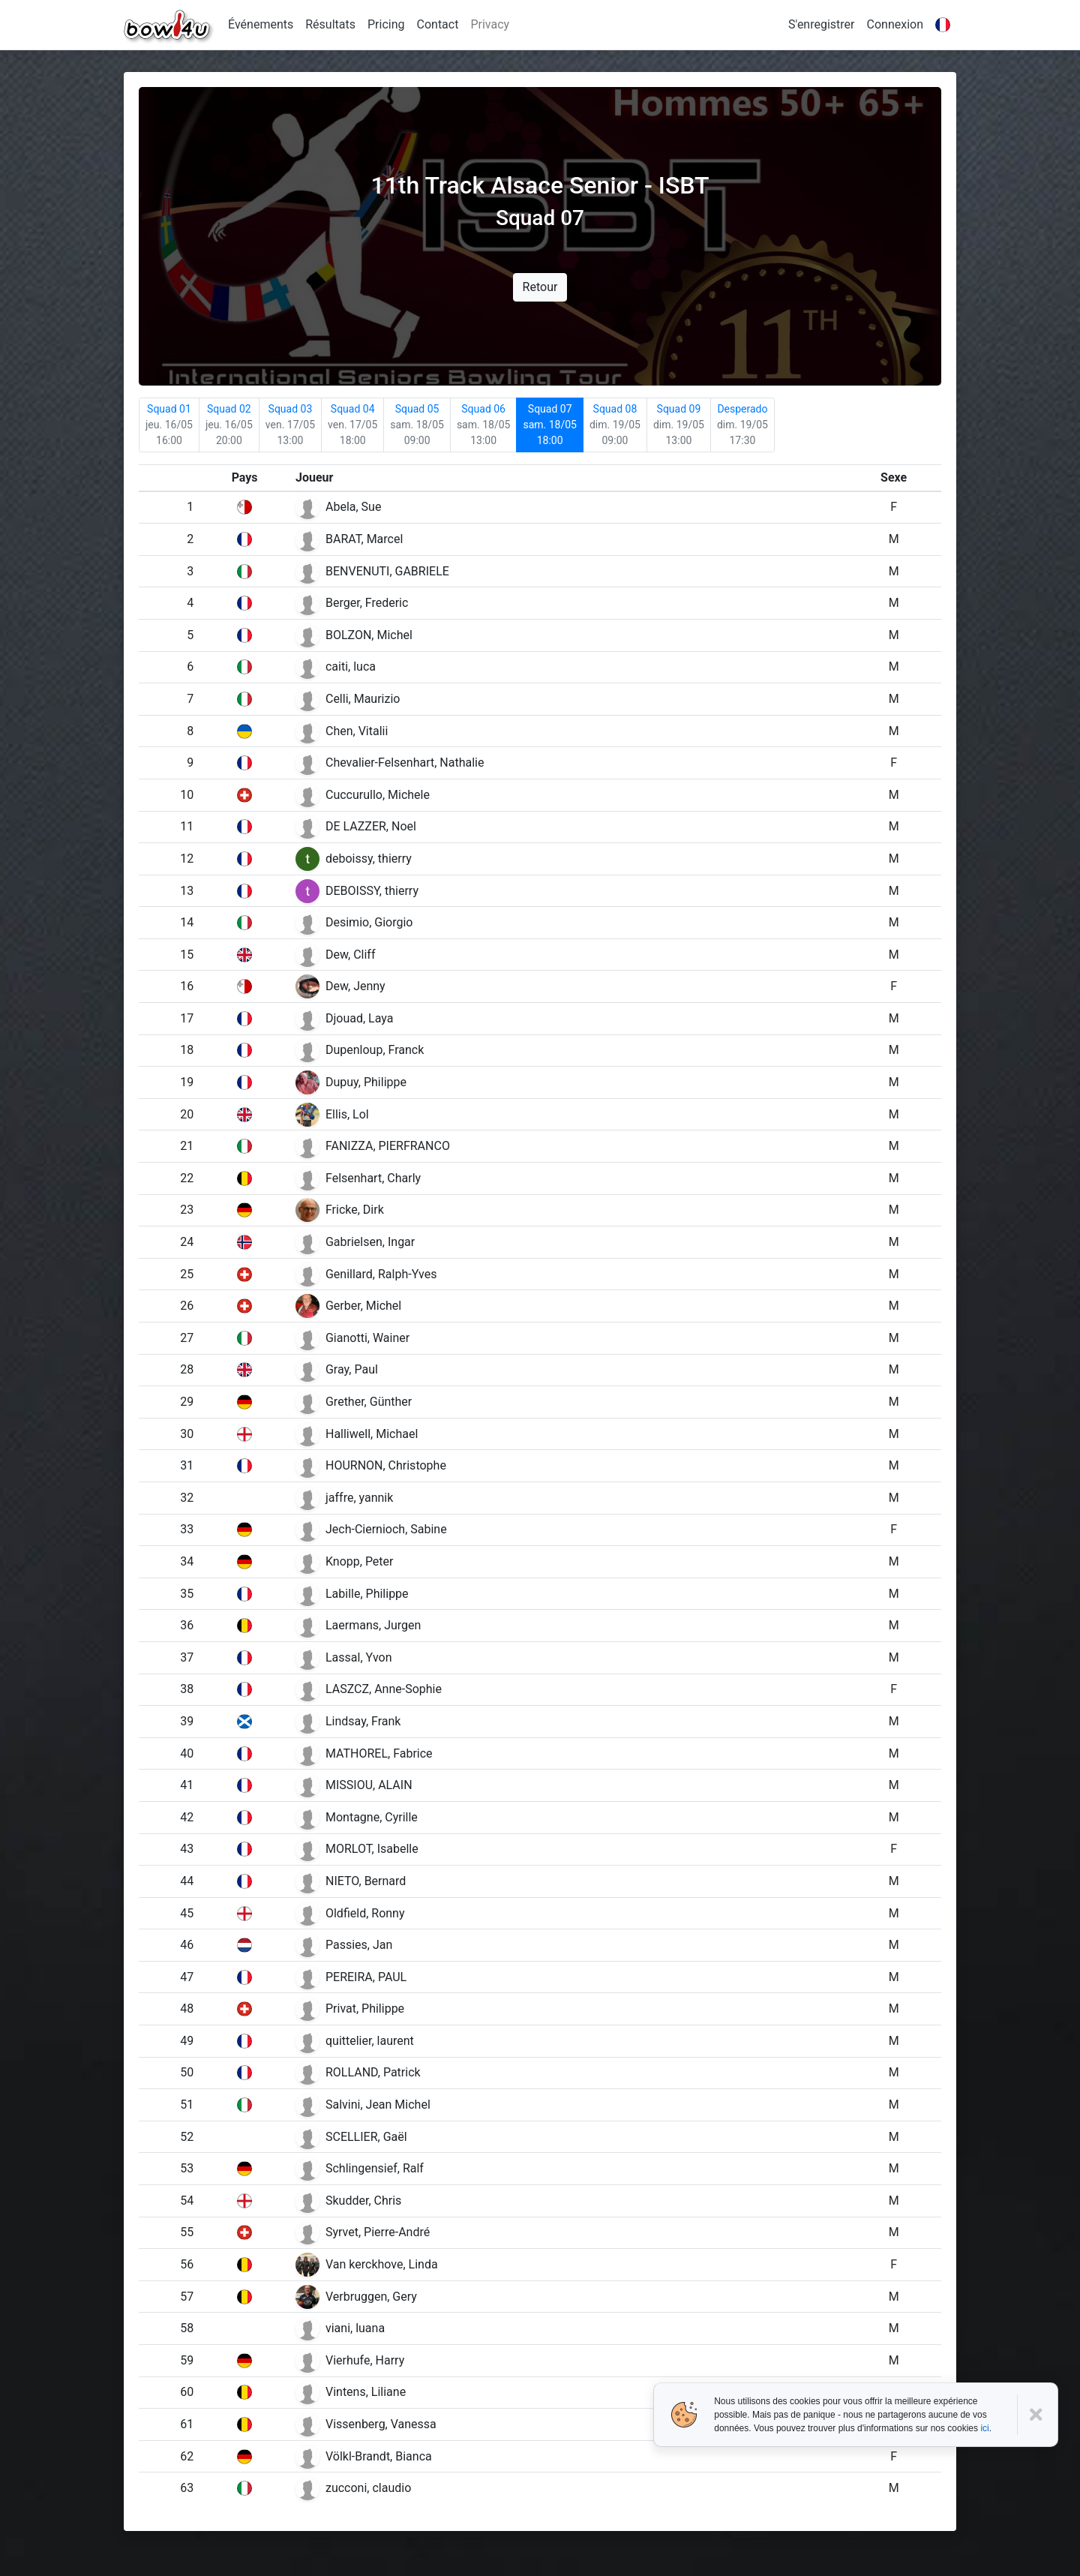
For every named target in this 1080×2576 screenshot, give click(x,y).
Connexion (895, 24)
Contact (438, 24)
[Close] (1038, 2415)
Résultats (330, 24)
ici (984, 2428)
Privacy (489, 24)
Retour (540, 287)
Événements (260, 24)
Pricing (386, 24)
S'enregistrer (821, 24)
